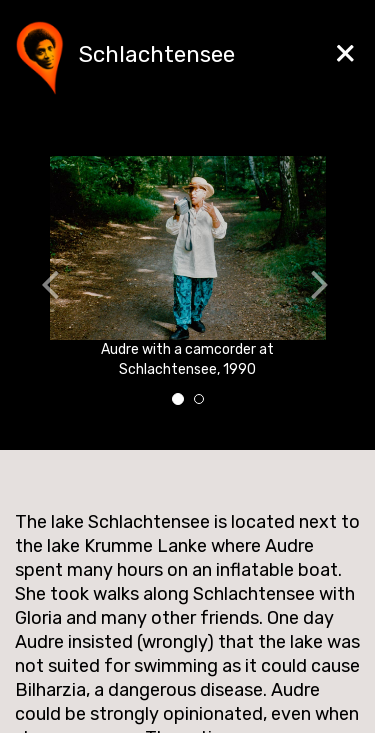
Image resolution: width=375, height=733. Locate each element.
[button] (32, 288)
